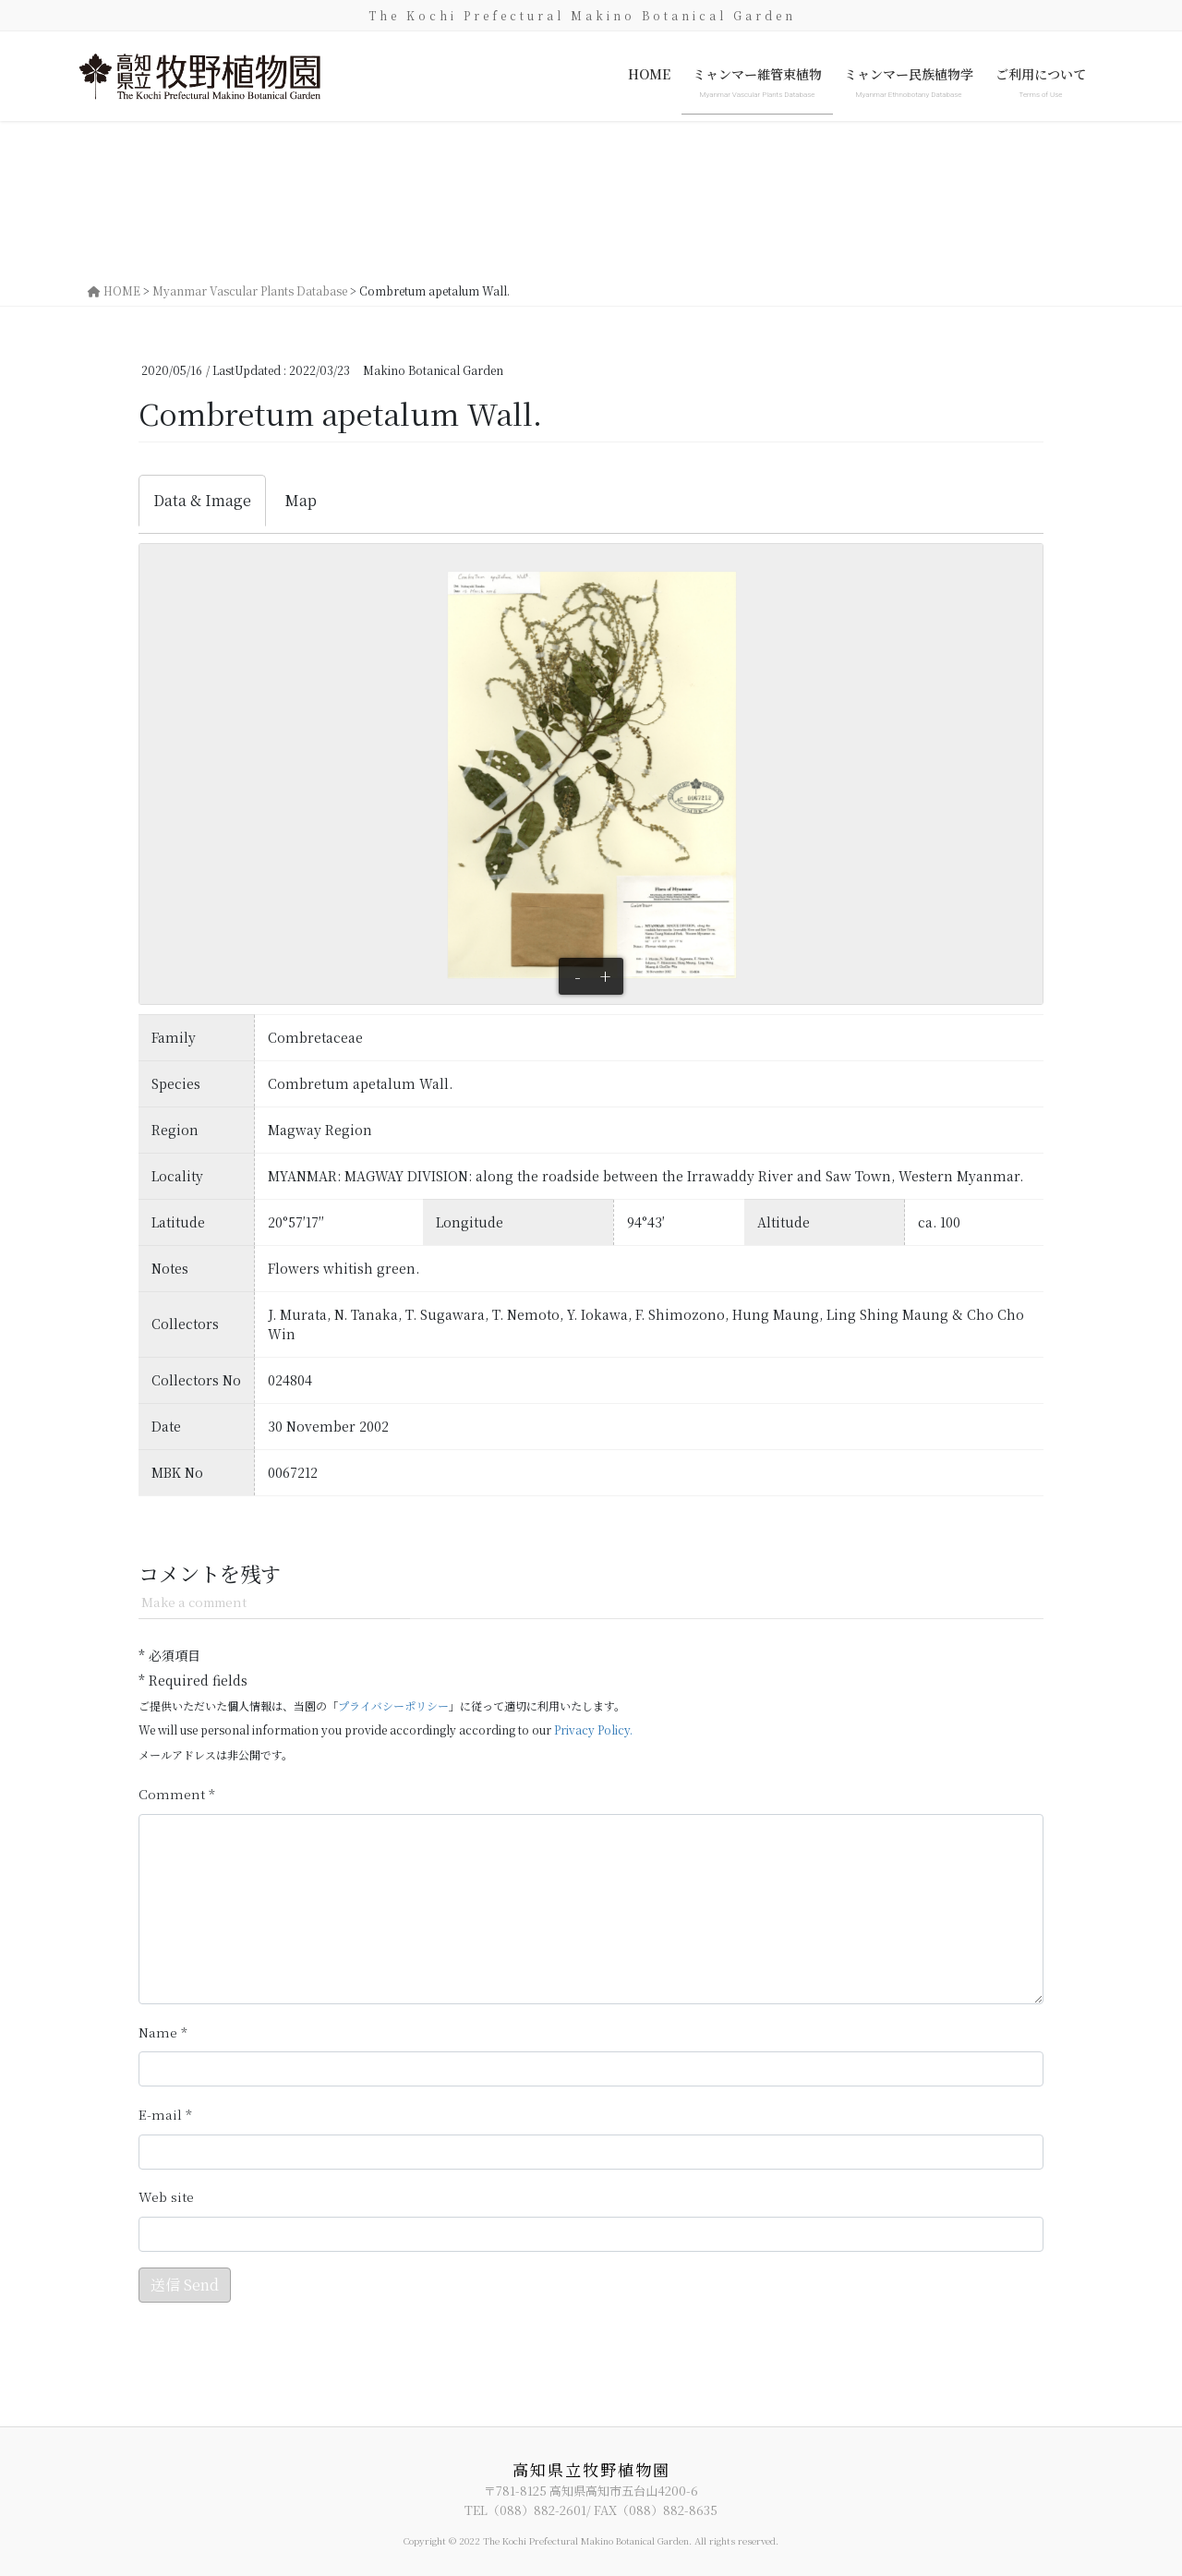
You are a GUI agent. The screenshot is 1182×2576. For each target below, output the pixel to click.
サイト (166, 2196)
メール (165, 2114)
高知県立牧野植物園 (591, 2469)
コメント (177, 1794)
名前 (163, 2032)
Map (300, 500)
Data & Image (202, 500)
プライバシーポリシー (393, 1705)
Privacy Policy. (593, 1729)
